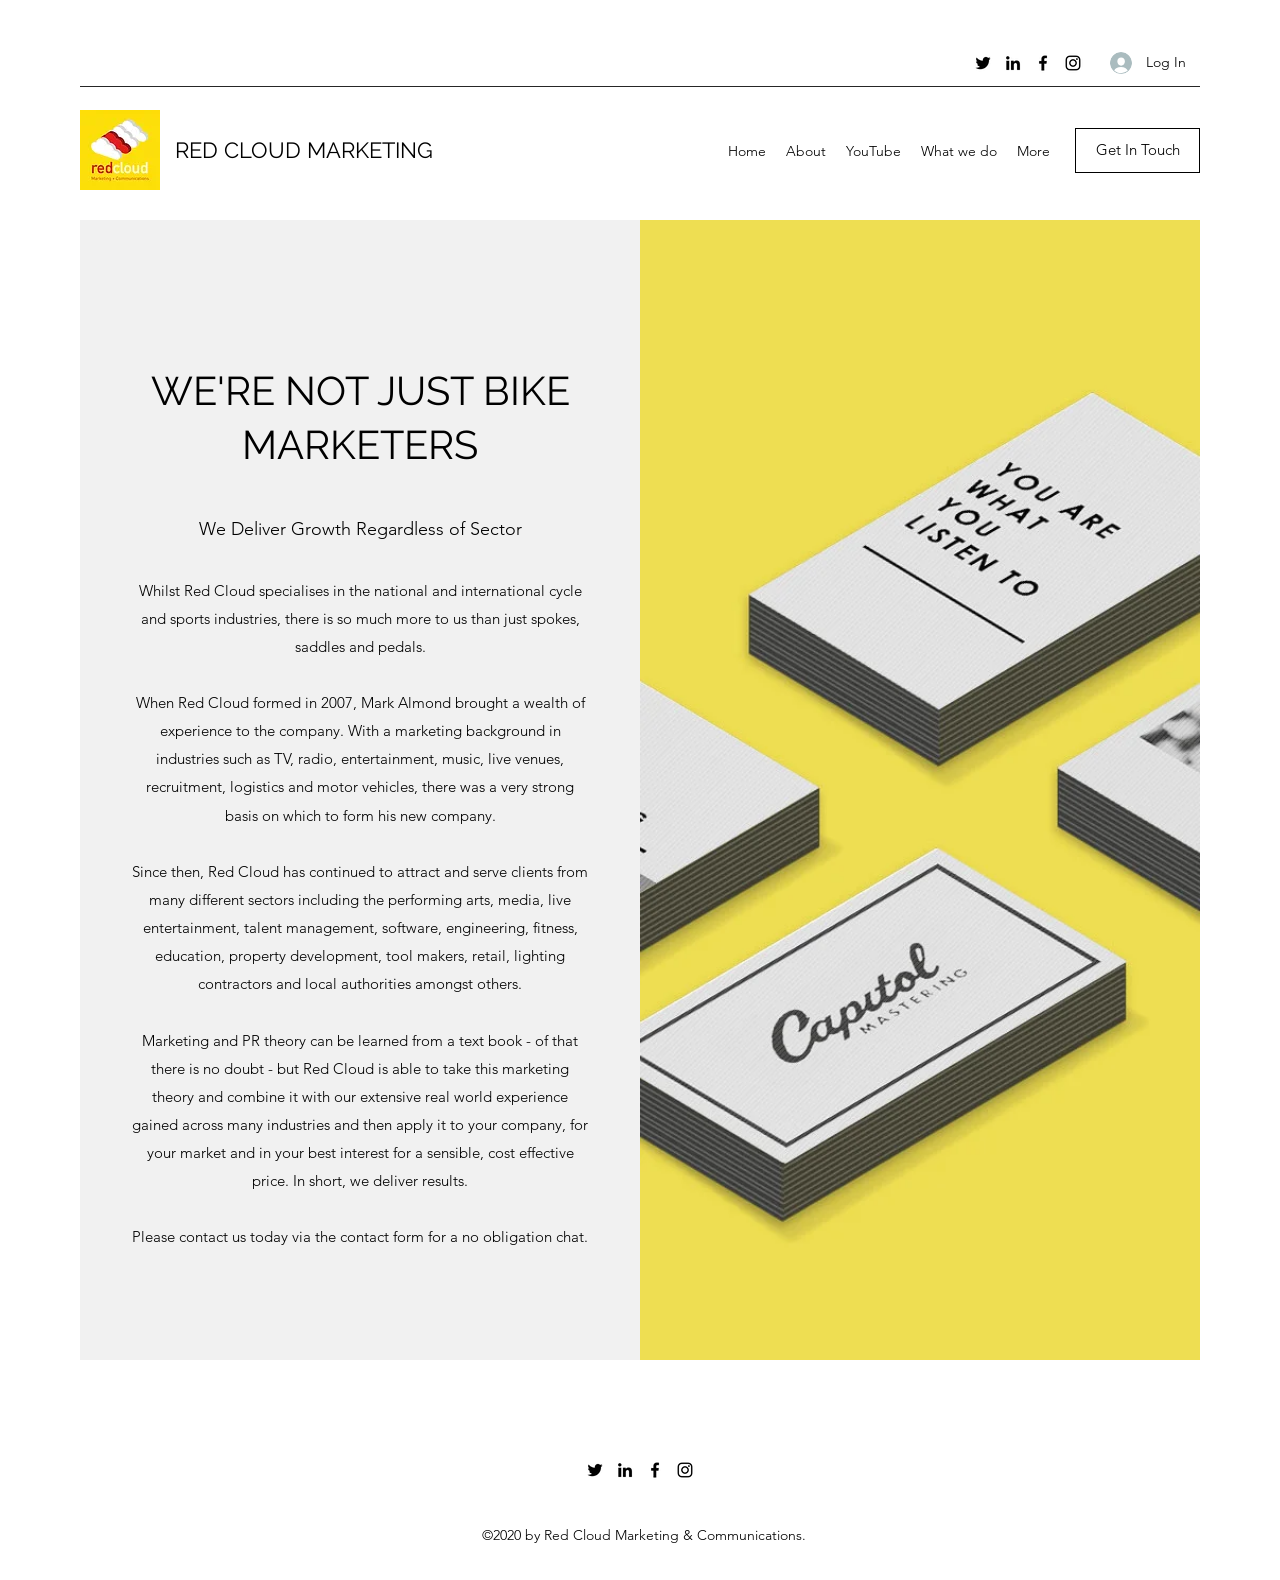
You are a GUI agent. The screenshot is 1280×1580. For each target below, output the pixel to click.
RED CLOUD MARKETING (304, 150)
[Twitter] (983, 63)
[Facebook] (1043, 63)
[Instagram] (1073, 63)
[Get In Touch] (1137, 150)
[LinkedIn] (1013, 63)
